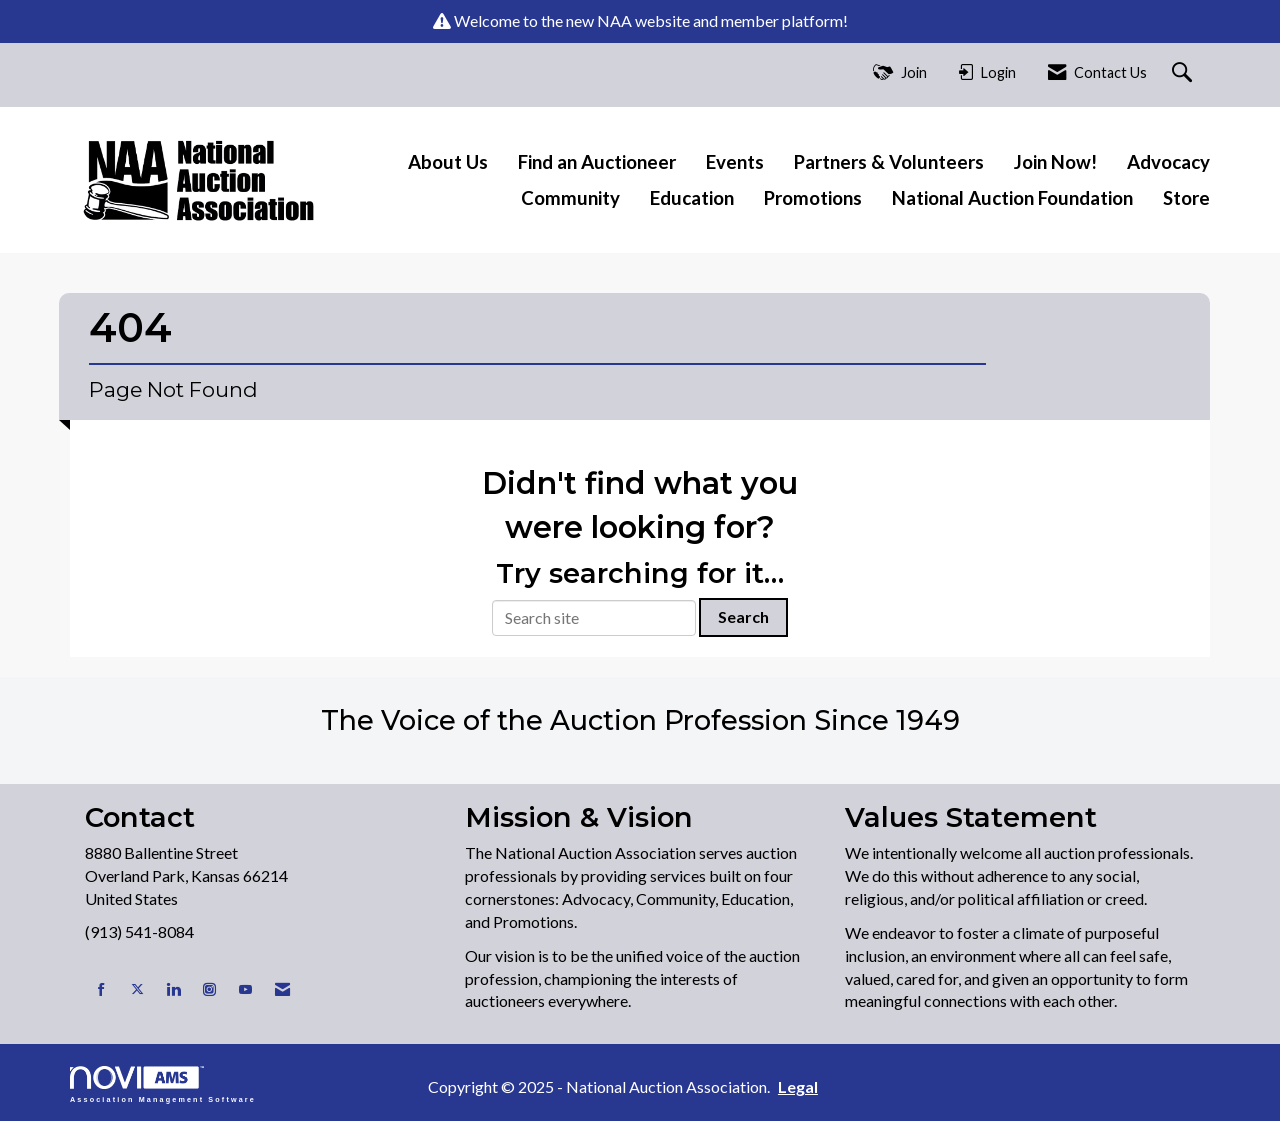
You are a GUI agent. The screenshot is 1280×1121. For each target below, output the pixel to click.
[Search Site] (1184, 73)
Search (743, 616)
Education (692, 198)
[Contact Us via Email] (282, 989)
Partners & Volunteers (889, 162)
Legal (798, 1086)
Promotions (813, 198)
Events (735, 162)
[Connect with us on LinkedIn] (173, 989)
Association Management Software (163, 1084)
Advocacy (1168, 162)
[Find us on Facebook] (101, 989)
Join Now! (1055, 162)
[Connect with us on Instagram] (209, 989)
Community (570, 198)
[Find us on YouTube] (245, 989)
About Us (448, 162)
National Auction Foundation (1012, 198)
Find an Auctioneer (597, 162)
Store (1186, 198)
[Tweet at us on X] (137, 989)
